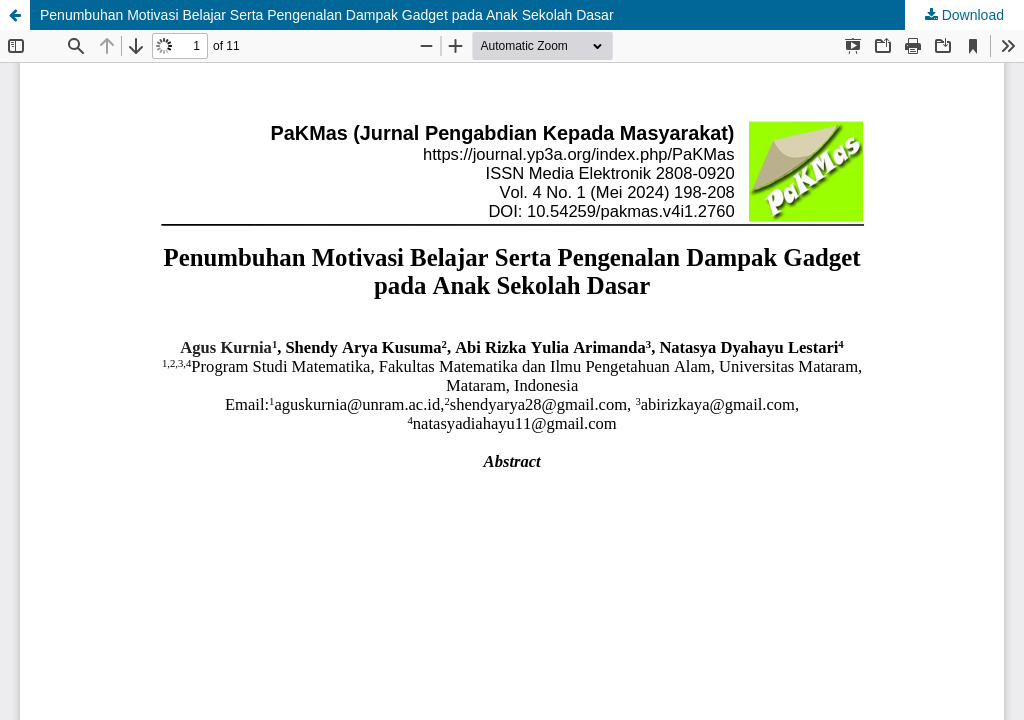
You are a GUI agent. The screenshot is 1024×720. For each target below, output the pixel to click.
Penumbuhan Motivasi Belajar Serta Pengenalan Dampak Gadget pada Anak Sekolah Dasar (327, 15)
